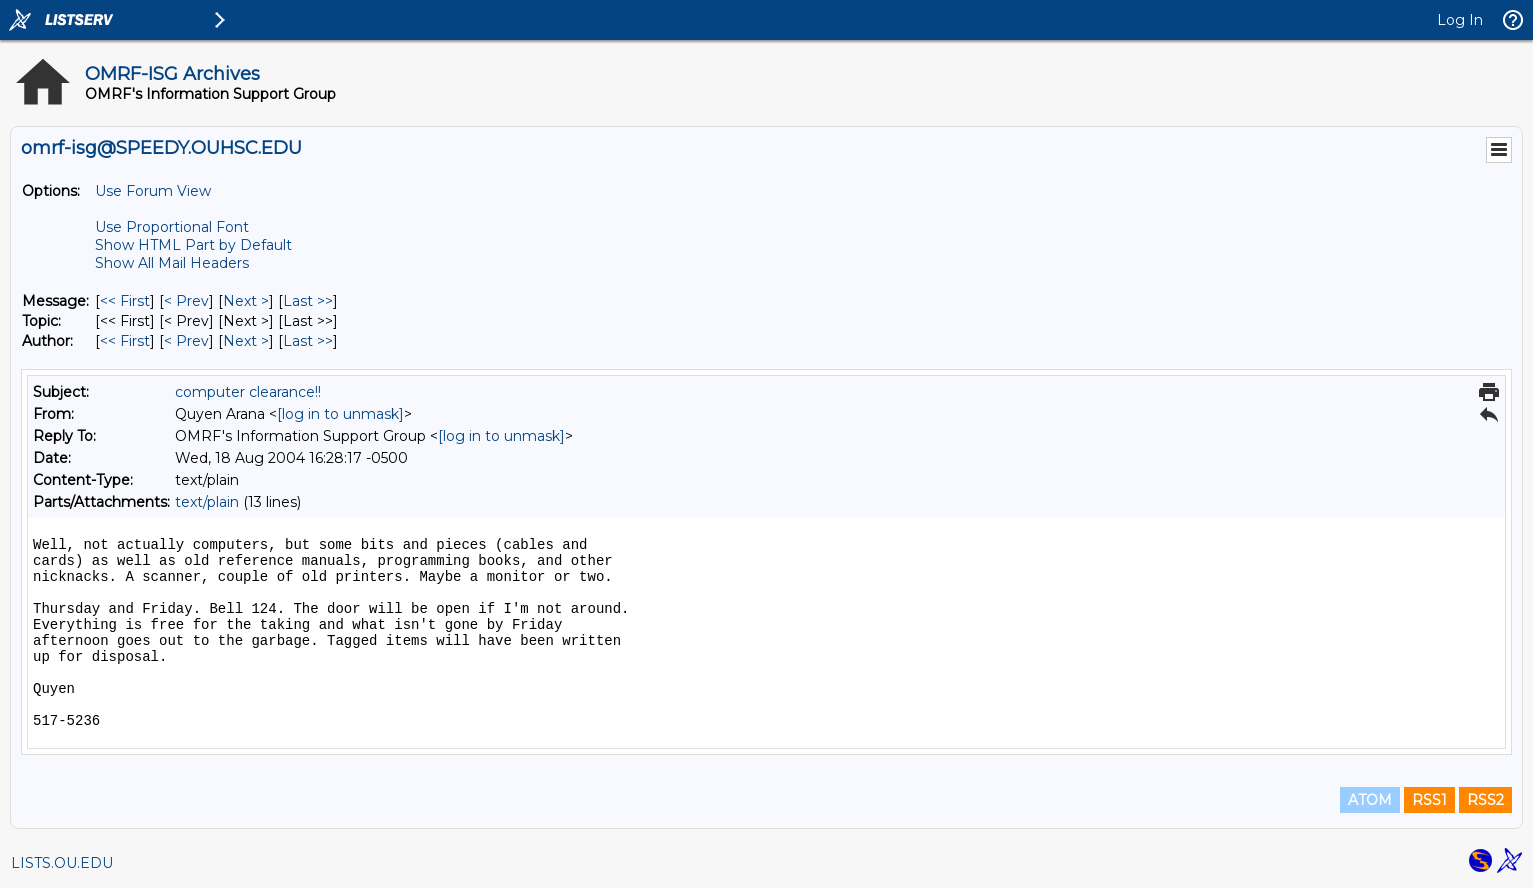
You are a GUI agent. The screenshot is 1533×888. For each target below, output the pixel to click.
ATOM (1370, 800)
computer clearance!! (248, 392)
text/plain (207, 502)
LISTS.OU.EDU (62, 863)
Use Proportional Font (172, 227)
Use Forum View (153, 191)
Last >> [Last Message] (308, 301)
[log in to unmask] (340, 414)
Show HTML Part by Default (193, 245)
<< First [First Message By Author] (125, 341)
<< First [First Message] (125, 301)
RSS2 (1485, 800)
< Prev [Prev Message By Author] (186, 341)
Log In (1460, 20)
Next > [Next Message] (246, 301)
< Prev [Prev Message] (186, 301)
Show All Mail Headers (172, 263)
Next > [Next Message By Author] (246, 341)
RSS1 (1429, 800)
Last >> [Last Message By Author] (308, 341)
